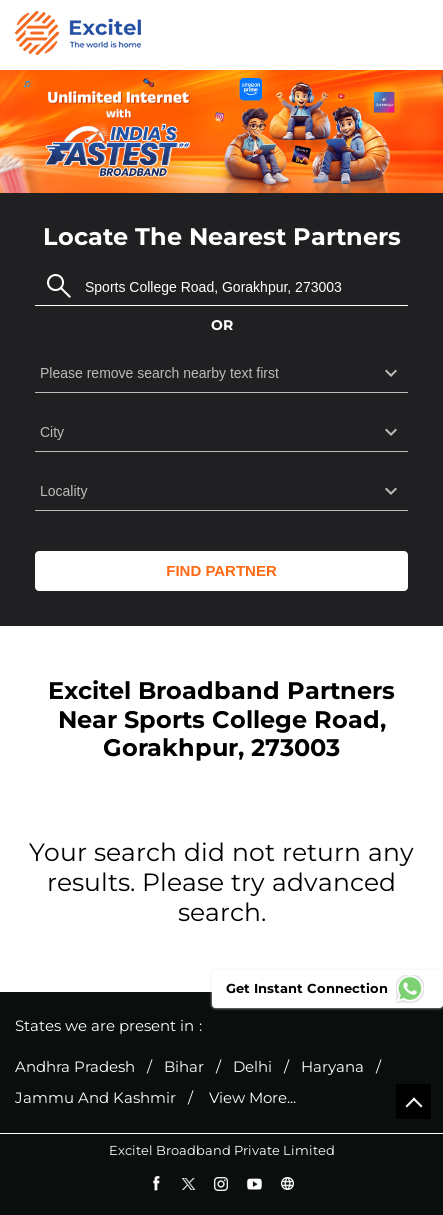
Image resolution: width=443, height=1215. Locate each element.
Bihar (184, 1067)
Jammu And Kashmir (95, 1098)
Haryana (332, 1067)
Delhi (252, 1067)
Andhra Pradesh (75, 1067)
